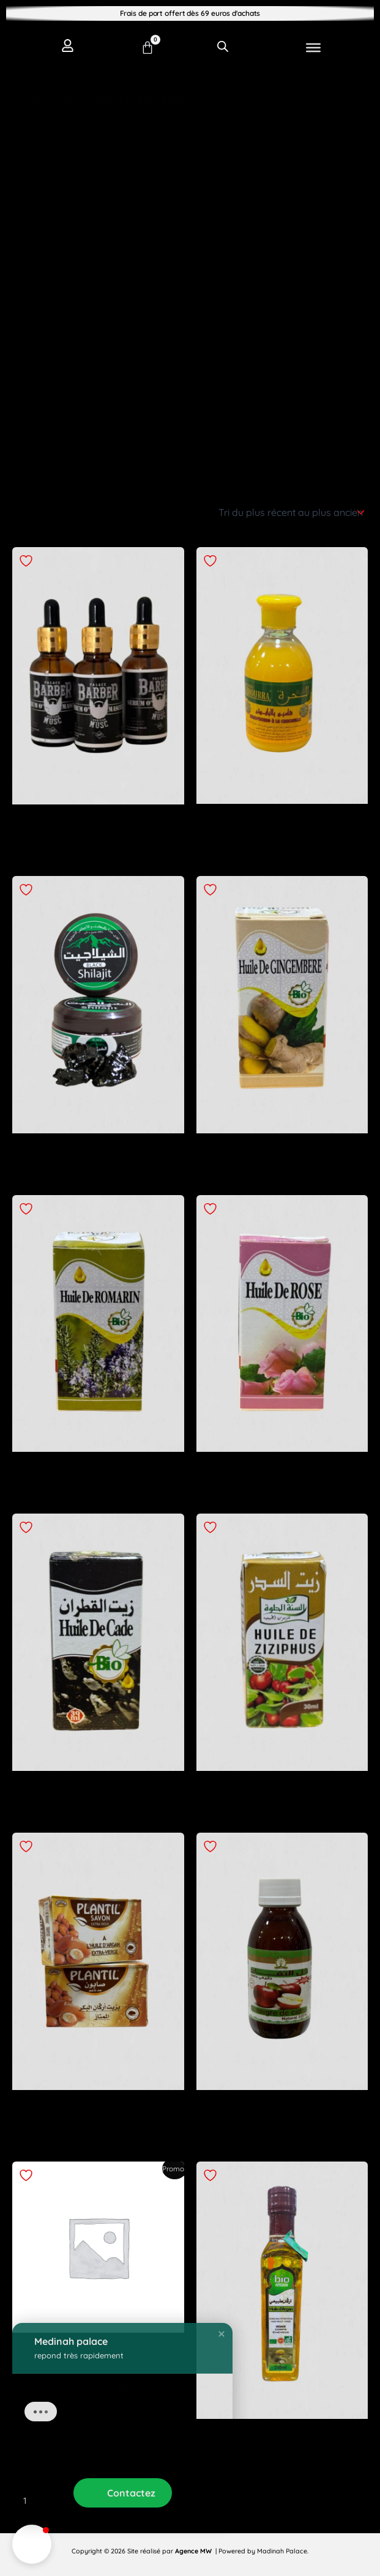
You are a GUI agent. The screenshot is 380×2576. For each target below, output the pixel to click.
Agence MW (194, 2551)
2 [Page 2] (52, 2500)
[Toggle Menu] (313, 47)
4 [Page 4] (106, 2500)
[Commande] (291, 512)
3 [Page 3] (78, 2500)
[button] (31, 2544)
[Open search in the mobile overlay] (223, 46)
